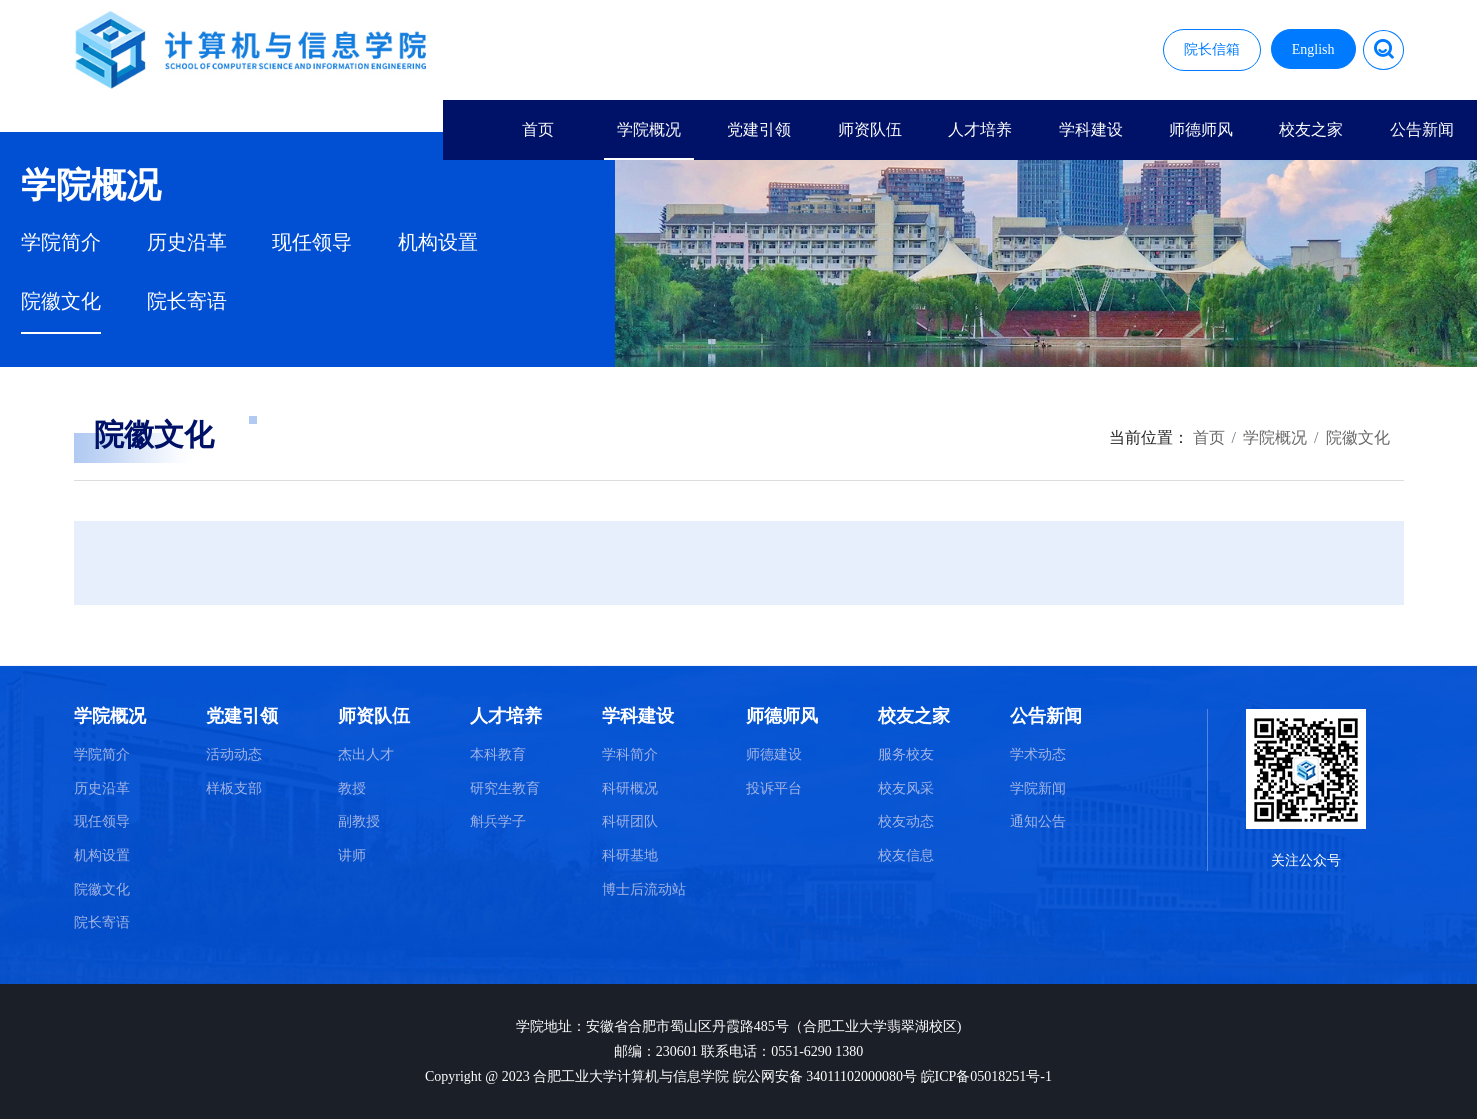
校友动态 (906, 821)
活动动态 (234, 754)
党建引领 (759, 129)
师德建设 (774, 754)
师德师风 (1201, 129)
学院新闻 (1038, 788)
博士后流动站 (644, 889)
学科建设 (1091, 129)
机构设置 (438, 242)
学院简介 (61, 242)
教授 (352, 788)
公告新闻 (1422, 129)
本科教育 (498, 754)
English (1313, 49)
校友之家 (1311, 129)
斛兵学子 (498, 821)
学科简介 (630, 754)
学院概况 (649, 129)
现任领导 (312, 242)
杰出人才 (366, 754)
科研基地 (630, 855)
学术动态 (1038, 754)
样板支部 (234, 788)
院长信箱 (1212, 49)
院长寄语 (187, 301)
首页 (538, 129)
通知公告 (1038, 821)
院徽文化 (61, 301)
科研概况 (630, 788)
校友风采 (906, 788)
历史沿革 (187, 242)
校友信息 (906, 855)
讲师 (352, 855)
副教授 (359, 821)
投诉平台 (774, 788)
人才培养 (980, 129)
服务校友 (906, 754)
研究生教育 (505, 788)
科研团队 (630, 821)
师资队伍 (870, 129)
